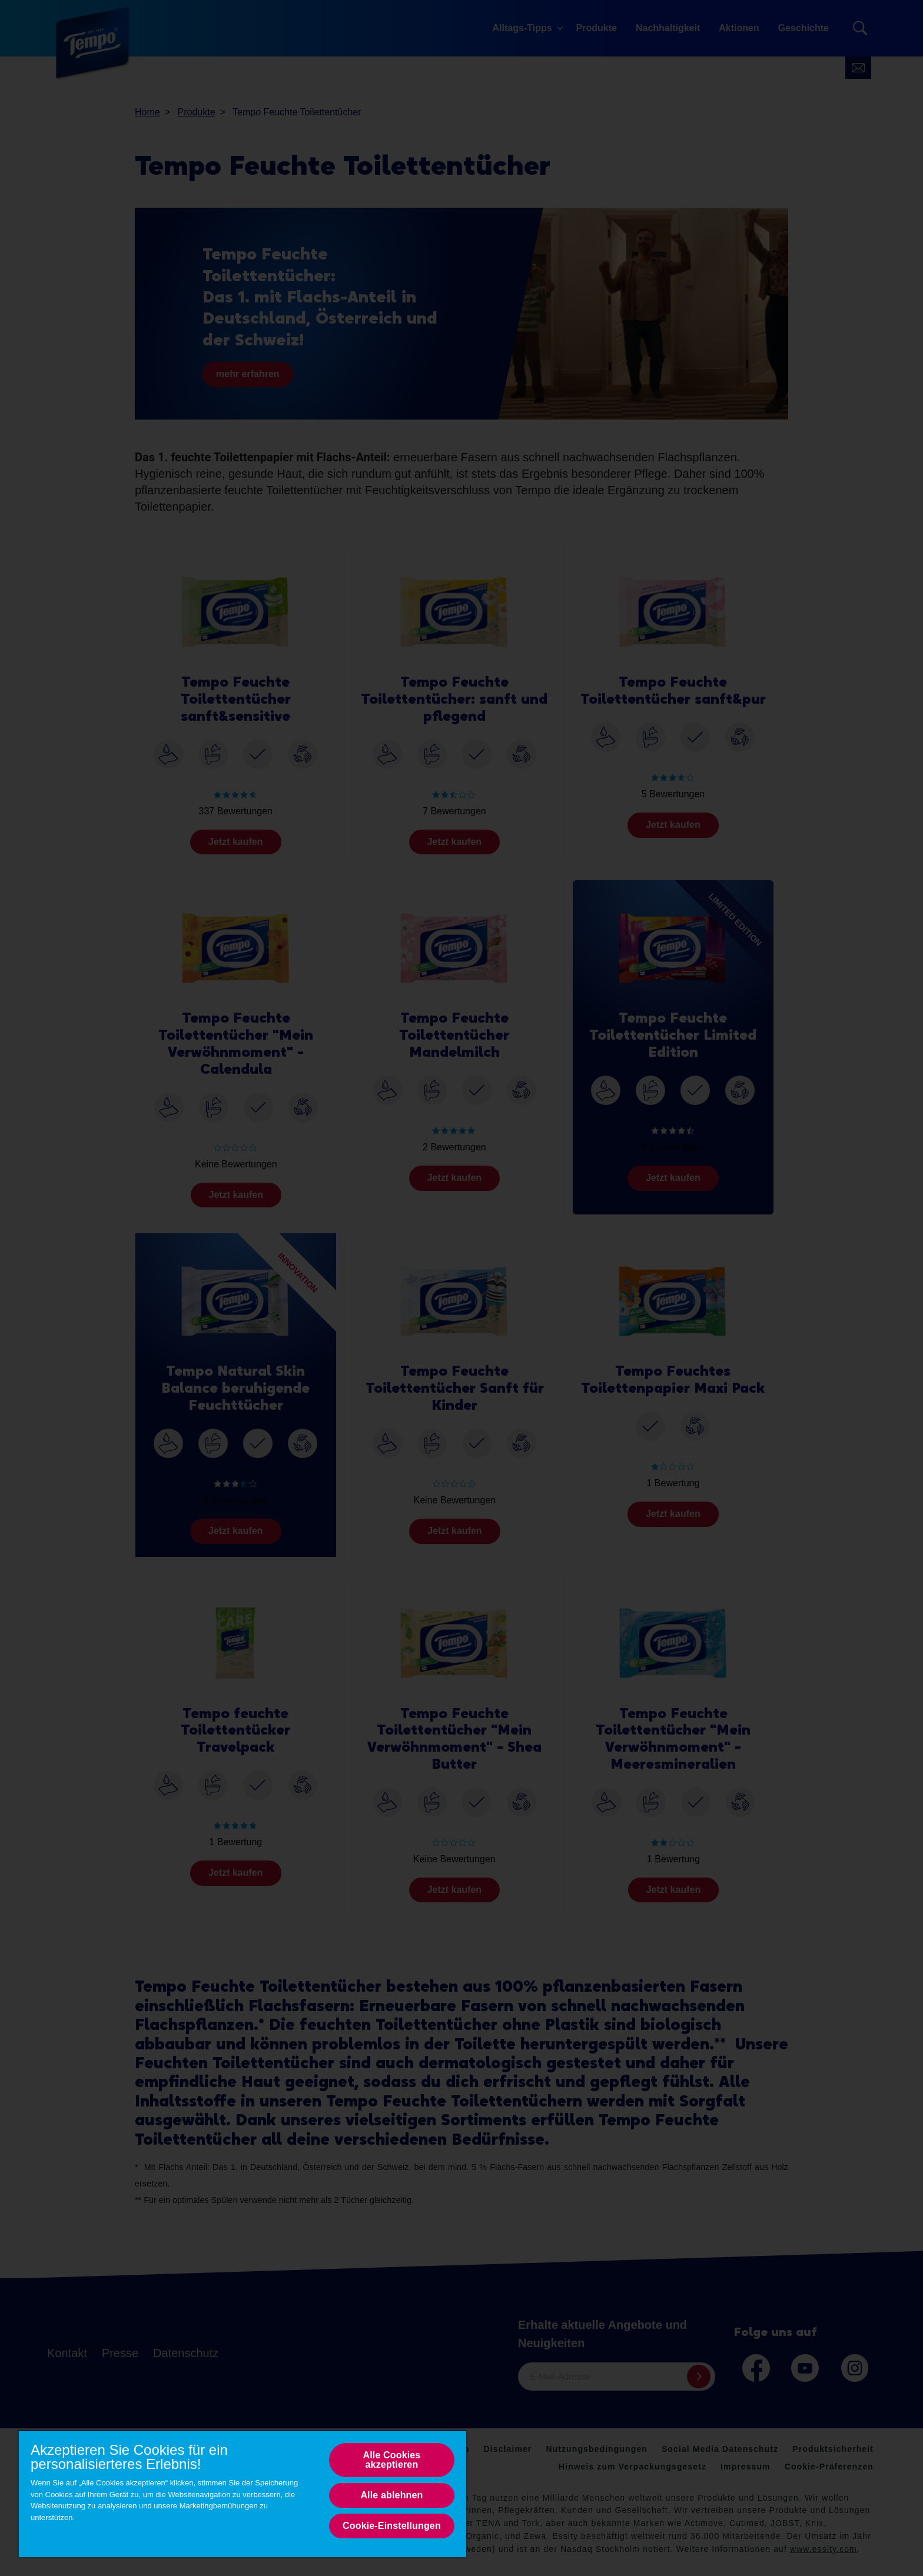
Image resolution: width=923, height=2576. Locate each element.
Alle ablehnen (391, 2495)
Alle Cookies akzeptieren (391, 2460)
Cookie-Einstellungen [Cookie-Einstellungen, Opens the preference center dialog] (392, 2526)
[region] (242, 2493)
